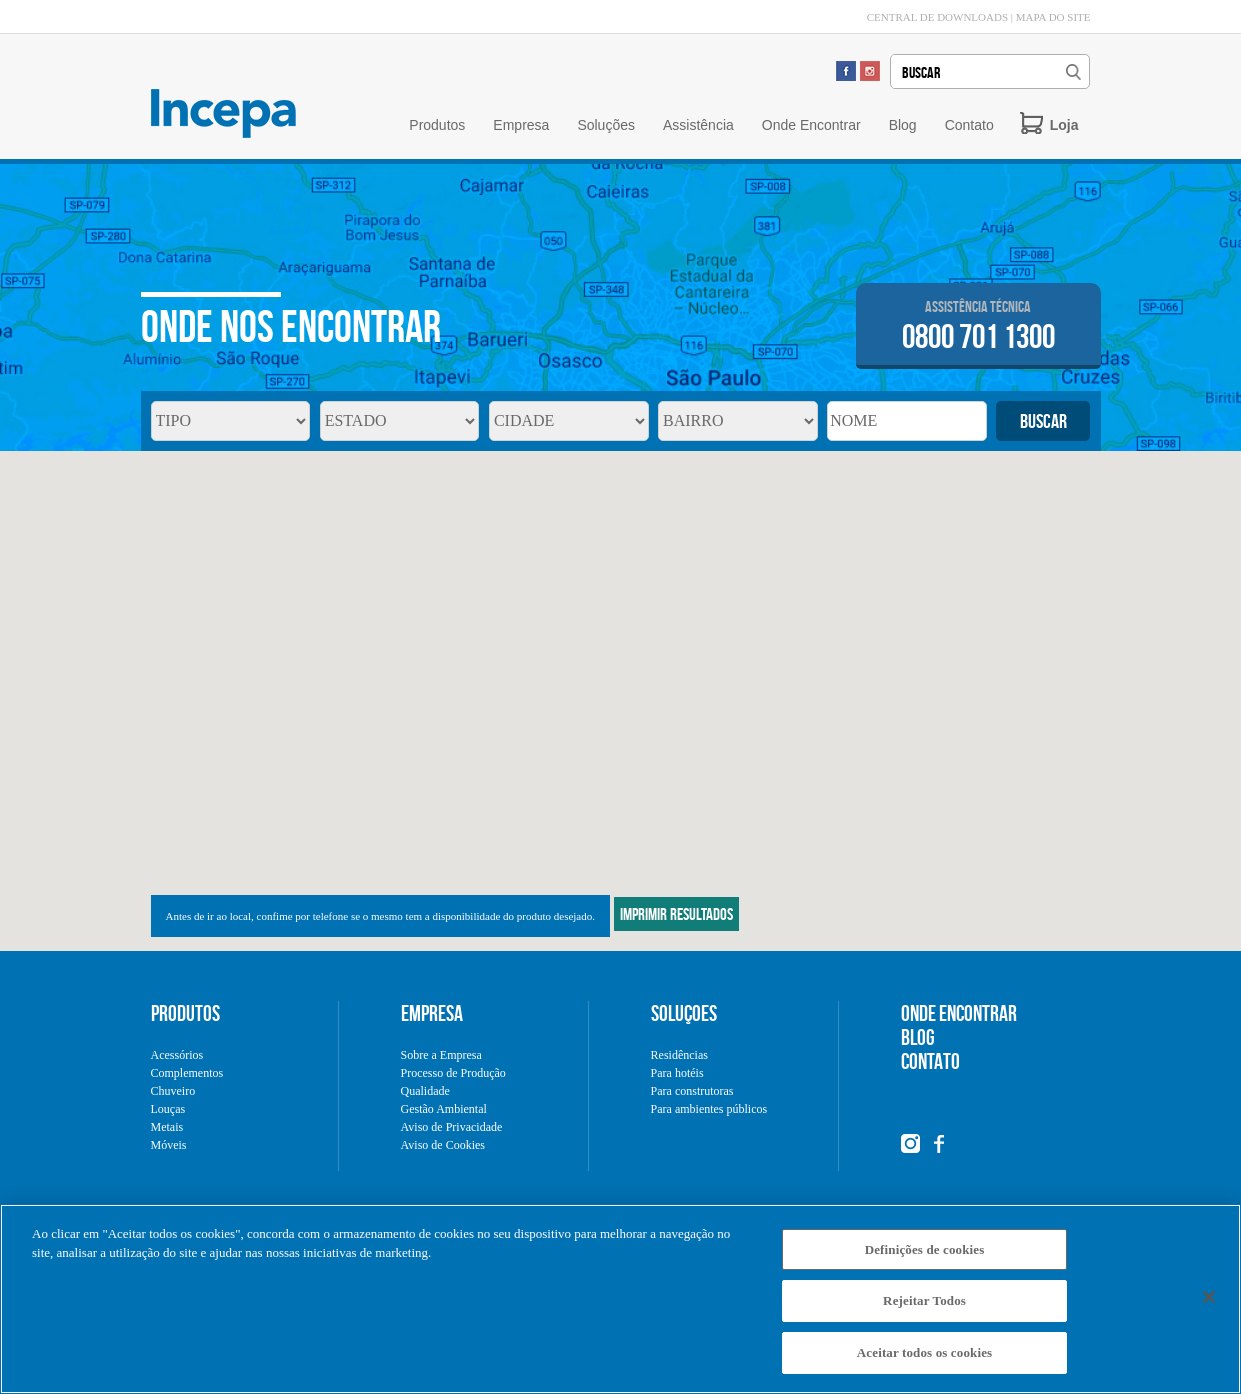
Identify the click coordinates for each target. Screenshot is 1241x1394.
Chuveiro (173, 1091)
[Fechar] (1209, 1306)
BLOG (918, 1037)
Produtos (437, 125)
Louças (168, 1109)
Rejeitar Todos (924, 1310)
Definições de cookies (925, 1258)
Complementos (187, 1073)
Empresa (521, 125)
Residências (679, 1055)
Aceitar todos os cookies (924, 1362)
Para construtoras (692, 1091)
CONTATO (930, 1061)
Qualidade (425, 1091)
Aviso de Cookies (443, 1145)
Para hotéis (677, 1073)
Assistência (698, 125)
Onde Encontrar (811, 125)
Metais (167, 1127)
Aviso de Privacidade (452, 1127)
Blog (903, 125)
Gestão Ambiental (444, 1109)
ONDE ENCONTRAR (959, 1013)
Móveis (169, 1145)
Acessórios (177, 1055)
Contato (969, 125)
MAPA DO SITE (1053, 17)
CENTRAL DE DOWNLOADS (937, 17)
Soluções (606, 125)
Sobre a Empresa (441, 1055)
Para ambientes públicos (709, 1109)
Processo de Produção (453, 1073)
